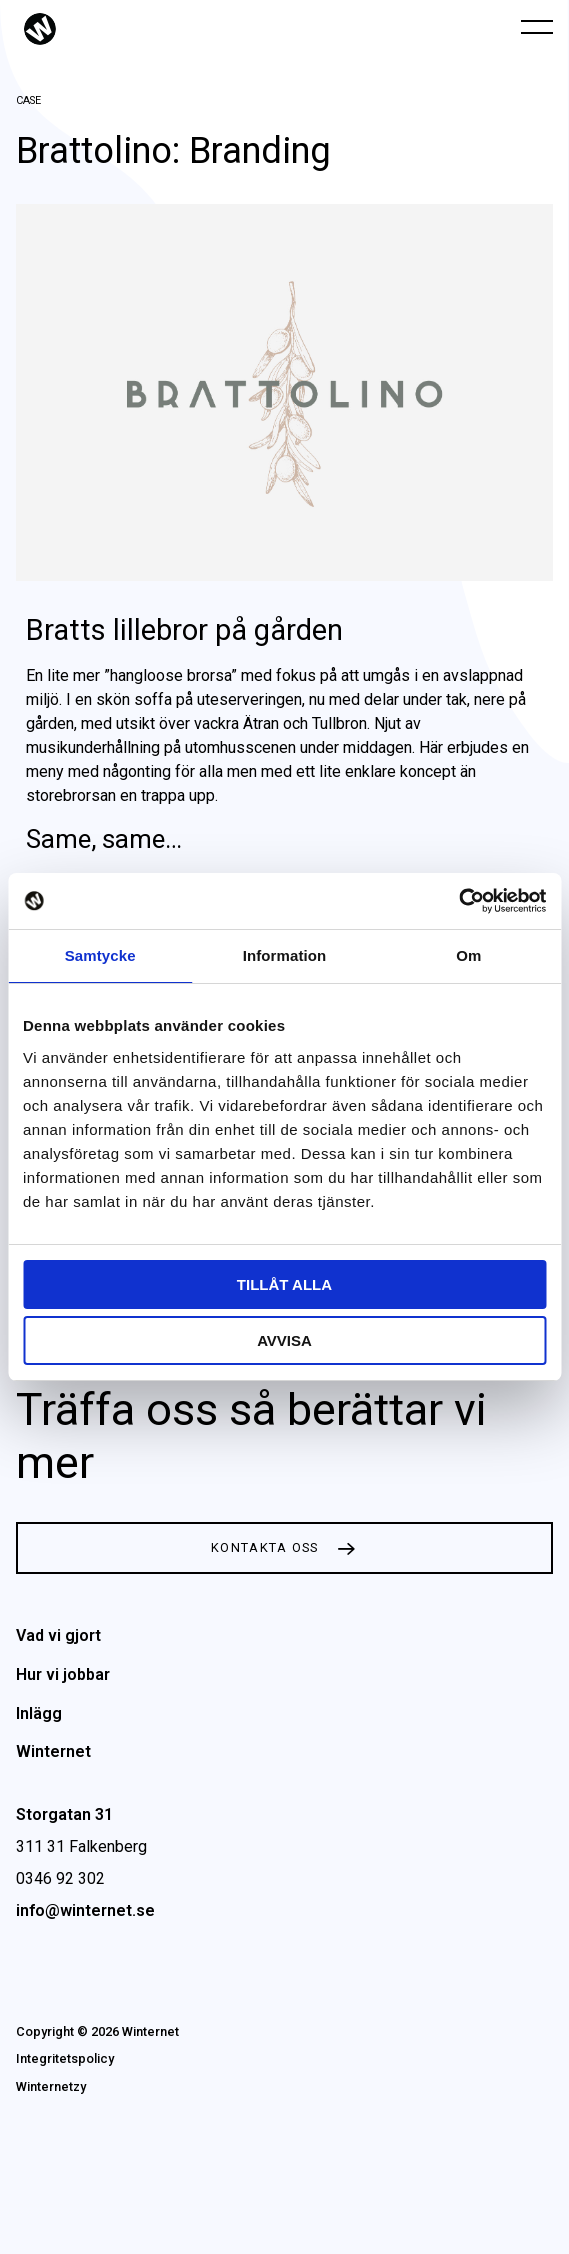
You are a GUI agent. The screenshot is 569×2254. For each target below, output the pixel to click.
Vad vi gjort (58, 1635)
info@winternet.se (85, 1910)
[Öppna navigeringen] (537, 26)
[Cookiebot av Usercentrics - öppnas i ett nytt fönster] (458, 901)
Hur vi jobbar (63, 1674)
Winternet (53, 1751)
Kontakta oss (264, 1547)
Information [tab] (285, 955)
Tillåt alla (284, 1284)
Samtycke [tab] (100, 955)
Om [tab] (468, 955)
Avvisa (284, 1340)
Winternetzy (51, 2086)
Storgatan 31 (64, 1814)
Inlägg (39, 1713)
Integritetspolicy (65, 2058)
